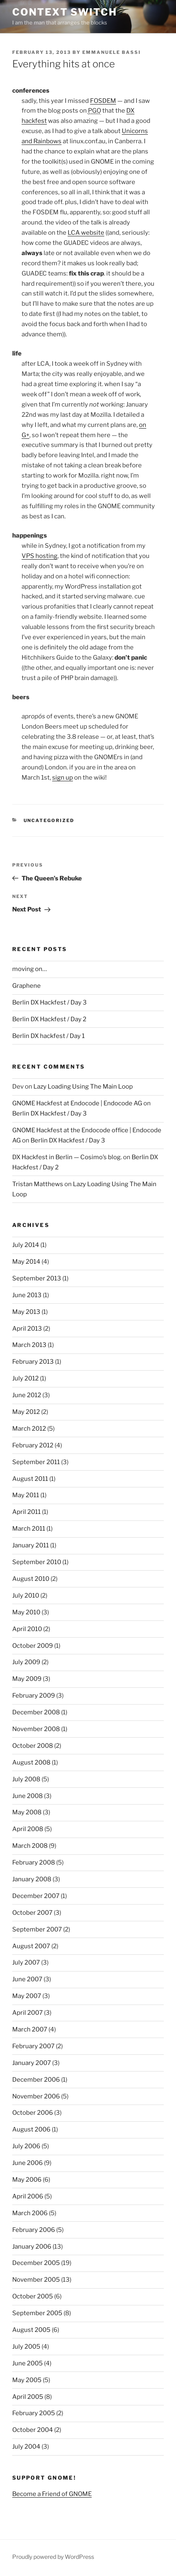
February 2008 (33, 1862)
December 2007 (35, 1896)
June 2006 (27, 2163)
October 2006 (32, 2112)
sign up (62, 777)
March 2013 (29, 1345)
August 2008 (31, 1762)
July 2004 (26, 2446)
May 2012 (26, 1412)
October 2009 (32, 1645)
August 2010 (30, 1578)
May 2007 (26, 1996)
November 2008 (36, 1729)
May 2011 (25, 1495)
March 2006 (30, 2213)
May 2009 (27, 1679)
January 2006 (31, 2246)
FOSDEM (103, 100)
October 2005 (32, 2296)
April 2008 (27, 1829)
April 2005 (27, 2396)
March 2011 (28, 1528)
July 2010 (25, 1595)
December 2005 (36, 2263)
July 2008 (26, 1779)
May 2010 (26, 1612)
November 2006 (36, 2096)
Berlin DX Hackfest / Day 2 (49, 1019)
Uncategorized (49, 820)
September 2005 (37, 2313)
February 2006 (33, 2230)
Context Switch (64, 12)
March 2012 (29, 1428)
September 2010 (36, 1562)
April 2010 (27, 1629)
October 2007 (32, 1912)
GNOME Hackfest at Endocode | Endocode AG (77, 1103)
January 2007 (31, 2063)
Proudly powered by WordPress (53, 2556)
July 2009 (26, 1662)
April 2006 (27, 2196)
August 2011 (30, 1478)
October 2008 (32, 1745)
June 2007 (27, 1979)
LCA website (86, 232)
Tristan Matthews (37, 1184)
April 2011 (26, 1512)
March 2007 (29, 2029)
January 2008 (31, 1879)
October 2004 (32, 2430)
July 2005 (26, 2346)
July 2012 (25, 1378)
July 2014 (25, 1245)
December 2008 (36, 1712)
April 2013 (27, 1328)
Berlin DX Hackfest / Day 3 (49, 1002)
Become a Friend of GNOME (52, 2494)
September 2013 (36, 1278)
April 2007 (27, 2012)
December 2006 (36, 2079)
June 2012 (26, 1395)
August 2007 (31, 1946)
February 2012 (32, 1445)
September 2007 (37, 1929)
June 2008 (27, 1796)
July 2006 (26, 2146)
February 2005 (33, 2413)
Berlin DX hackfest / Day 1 (48, 1036)
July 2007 (26, 1962)
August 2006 (31, 2129)
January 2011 (30, 1545)
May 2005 (27, 2380)
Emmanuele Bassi (111, 52)
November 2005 (36, 2279)
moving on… (29, 969)
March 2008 (30, 1845)
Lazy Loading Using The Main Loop (83, 1086)
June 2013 (27, 1295)
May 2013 (26, 1312)
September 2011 (36, 1462)
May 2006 (27, 2179)
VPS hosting (39, 556)
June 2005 (27, 2363)
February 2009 (33, 1695)
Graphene (26, 985)
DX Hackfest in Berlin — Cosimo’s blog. (67, 1157)
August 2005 (31, 2330)
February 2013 (33, 1361)
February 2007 (33, 2046)
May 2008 (27, 1812)
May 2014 (26, 1261)
